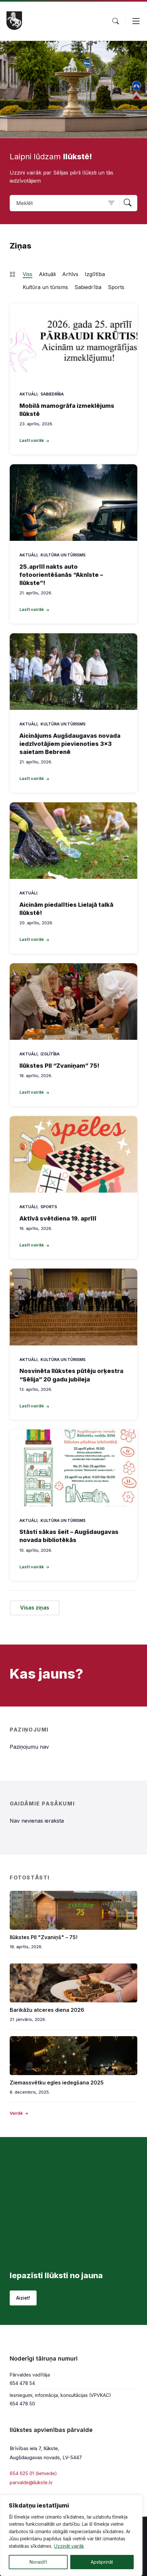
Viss (27, 274)
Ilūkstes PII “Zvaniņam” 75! (59, 1065)
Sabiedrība (87, 287)
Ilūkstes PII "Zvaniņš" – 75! (43, 1937)
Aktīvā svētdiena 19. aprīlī (57, 1218)
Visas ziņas (34, 1607)
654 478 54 (22, 2383)
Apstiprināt (102, 2562)
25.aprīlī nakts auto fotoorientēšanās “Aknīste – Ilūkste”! (61, 574)
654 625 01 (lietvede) (33, 2473)
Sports (116, 287)
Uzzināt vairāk (69, 2546)
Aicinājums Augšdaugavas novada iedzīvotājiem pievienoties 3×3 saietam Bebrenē (69, 743)
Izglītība (95, 274)
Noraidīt (38, 2562)
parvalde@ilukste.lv (31, 2482)
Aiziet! (23, 2298)
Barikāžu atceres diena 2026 (47, 2010)
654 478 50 (22, 2403)
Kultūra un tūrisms (45, 287)
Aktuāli (47, 274)
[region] (71, 2535)
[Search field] (73, 203)
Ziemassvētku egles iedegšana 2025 (57, 2082)
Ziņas (20, 245)
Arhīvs (70, 274)
